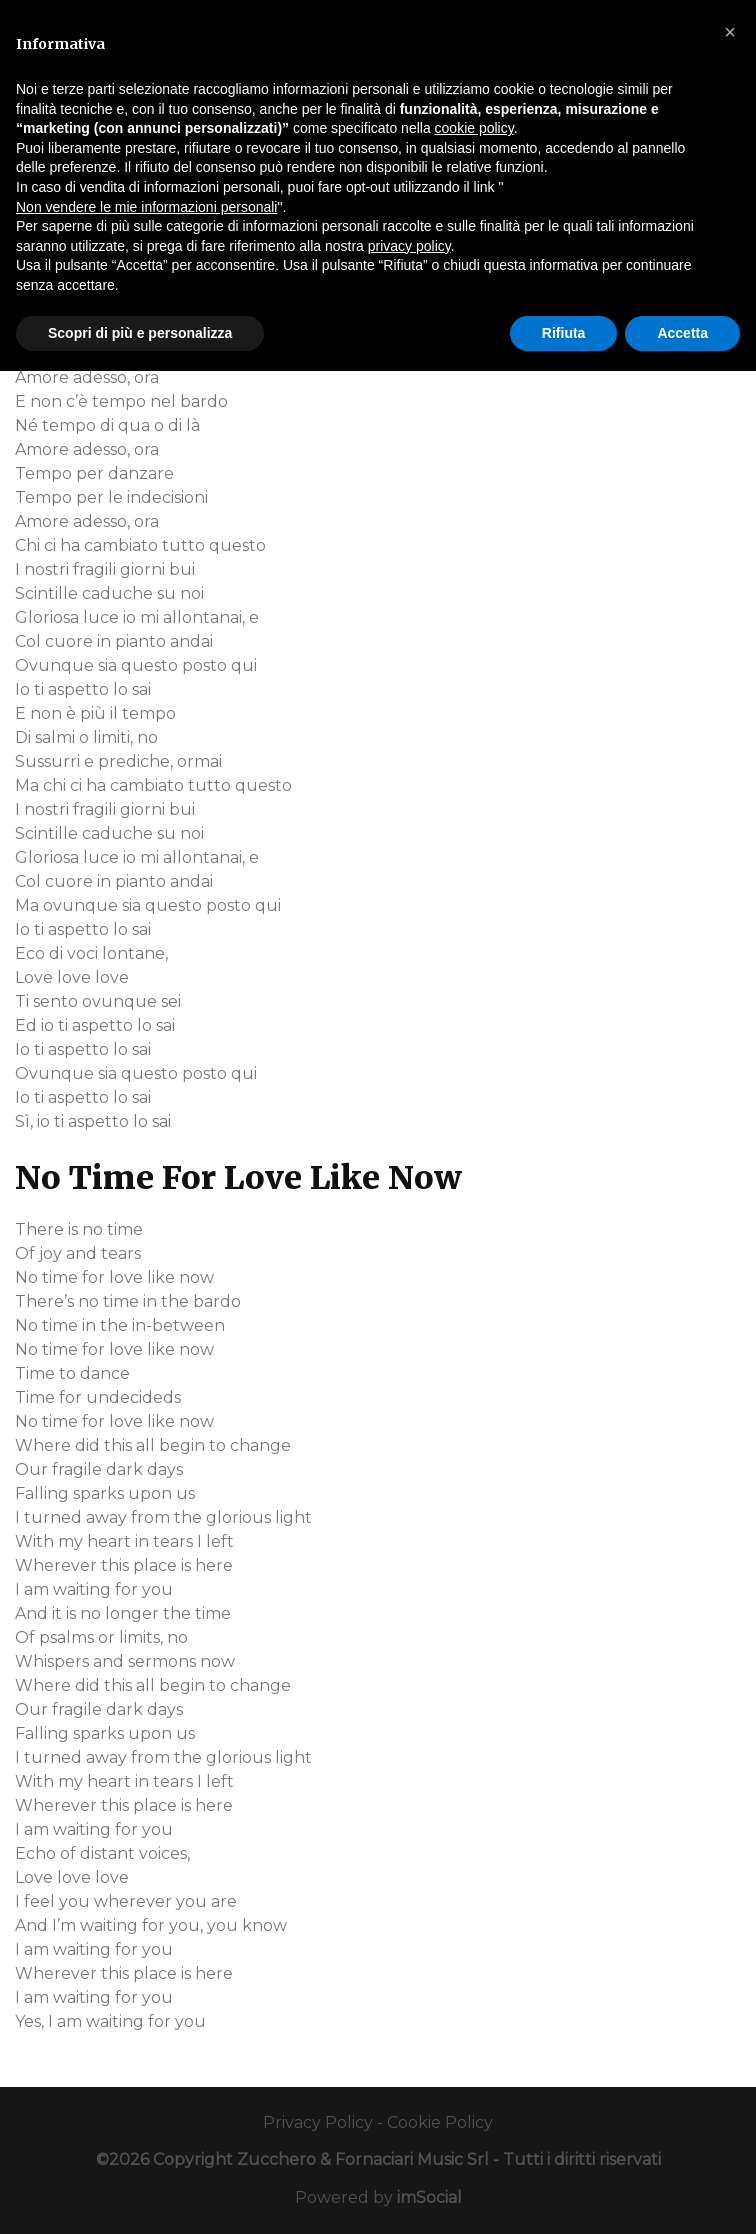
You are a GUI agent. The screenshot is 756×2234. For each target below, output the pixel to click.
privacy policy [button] (409, 246)
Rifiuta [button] (564, 333)
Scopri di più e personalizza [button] (140, 333)
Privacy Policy (318, 2122)
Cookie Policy (440, 2122)
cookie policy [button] (474, 128)
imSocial (429, 2197)
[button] (730, 32)
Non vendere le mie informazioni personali (146, 207)
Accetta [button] (682, 333)
